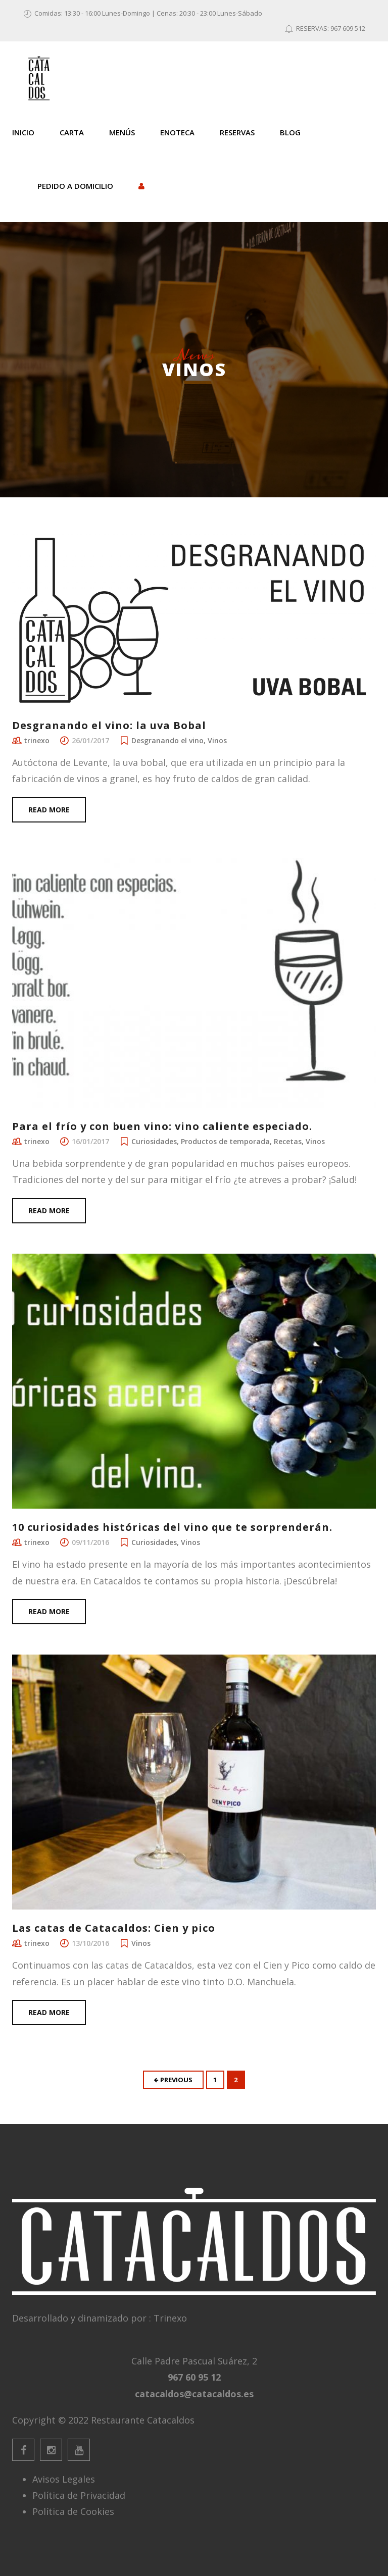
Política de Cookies (73, 2511)
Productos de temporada (225, 1141)
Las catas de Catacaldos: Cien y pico (113, 1928)
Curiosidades (154, 1141)
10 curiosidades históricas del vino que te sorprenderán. (172, 1527)
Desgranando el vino (167, 740)
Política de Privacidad (78, 2495)
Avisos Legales (63, 2479)
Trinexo (170, 2318)
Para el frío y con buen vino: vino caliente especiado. (162, 1126)
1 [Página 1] (215, 2079)
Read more (49, 809)
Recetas (288, 1141)
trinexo (37, 740)
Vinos (217, 740)
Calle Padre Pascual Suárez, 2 (194, 2361)
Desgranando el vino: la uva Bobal (109, 725)
